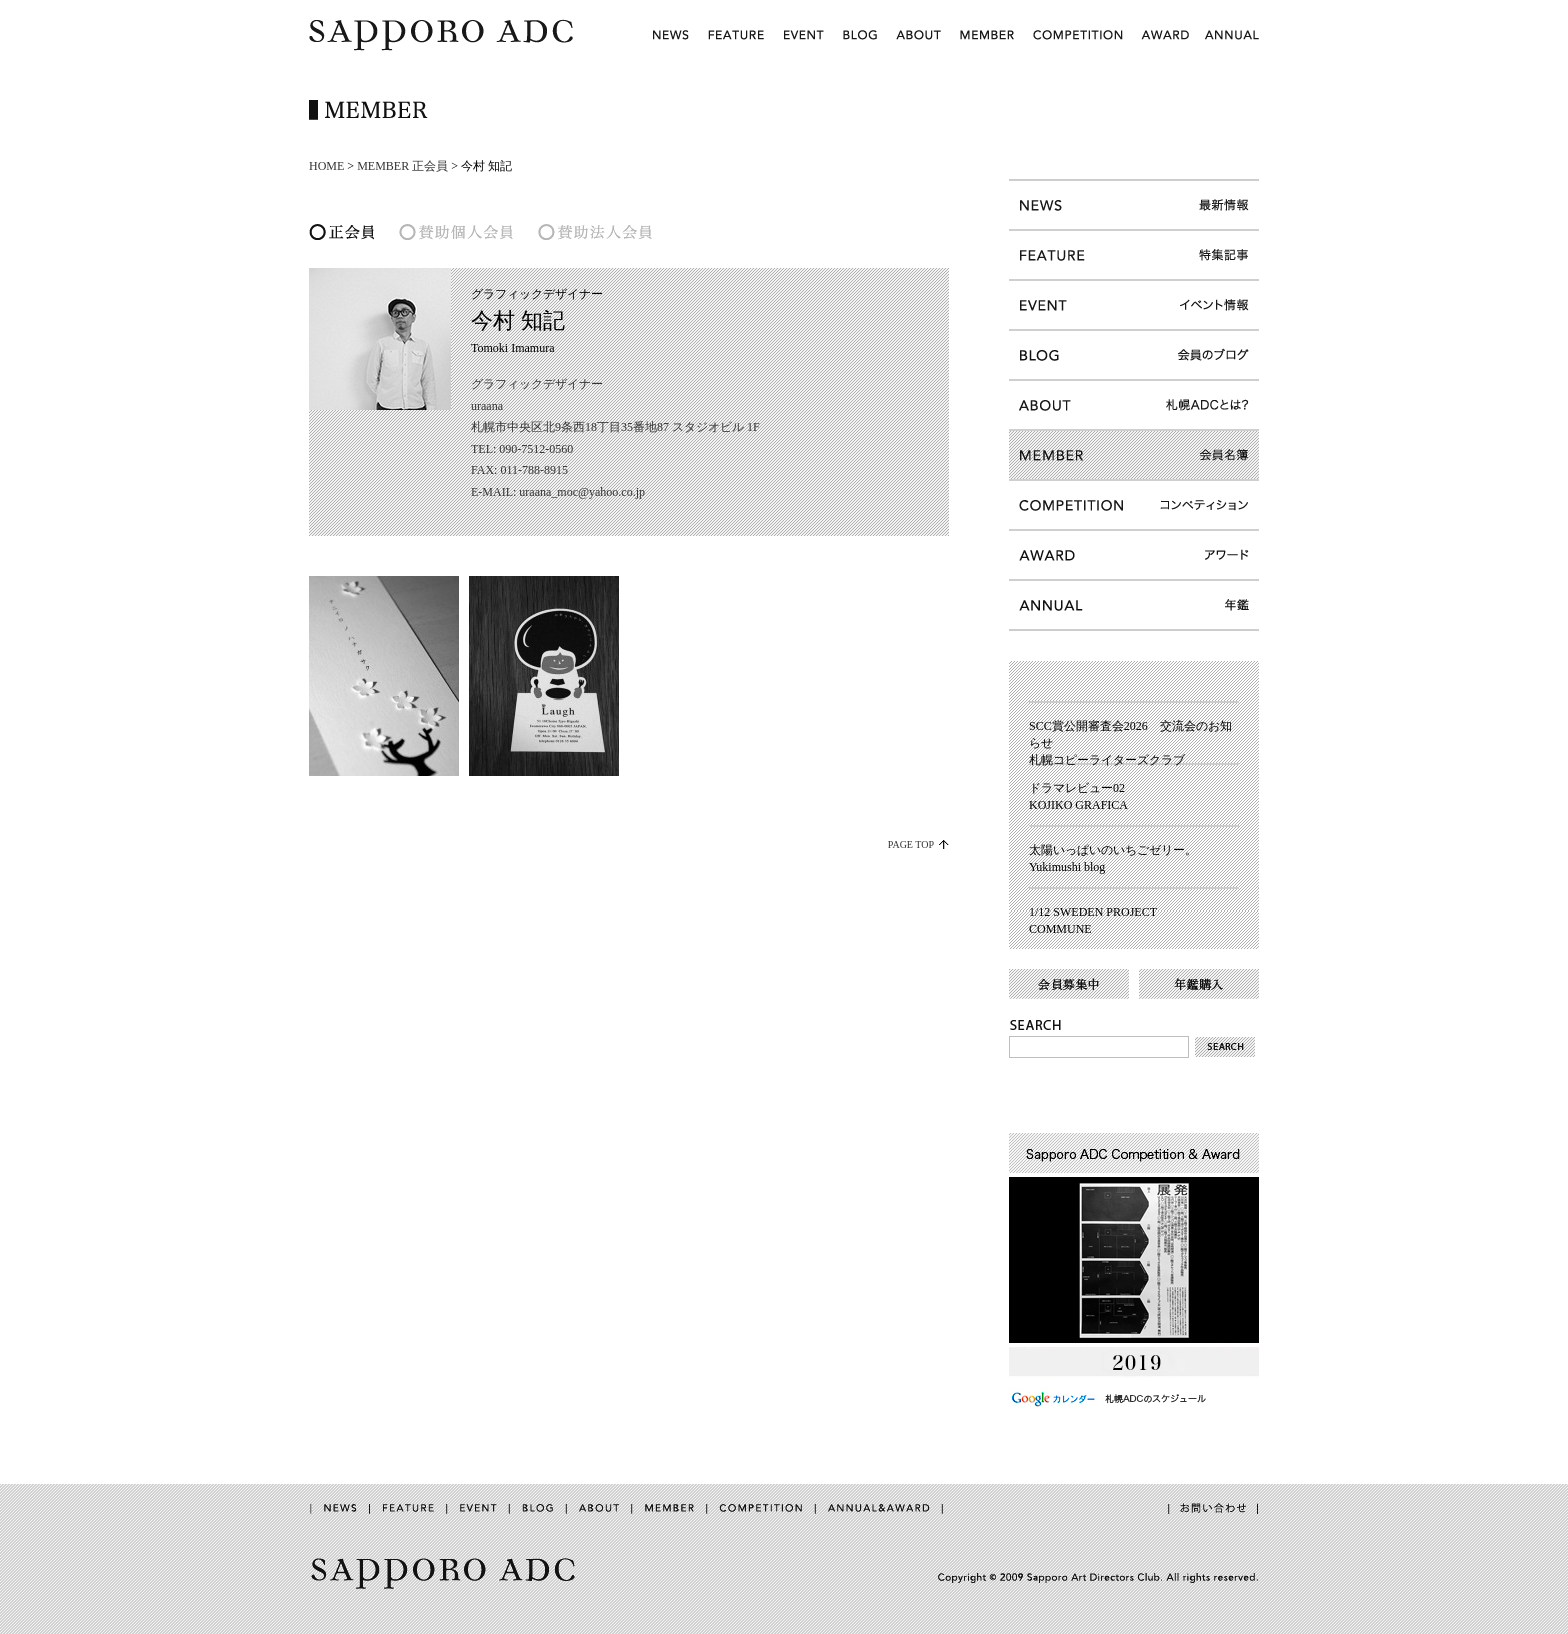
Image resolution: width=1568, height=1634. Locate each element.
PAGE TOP (911, 844)
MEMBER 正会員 (402, 166)
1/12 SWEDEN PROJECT (1093, 912)
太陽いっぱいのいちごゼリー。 (1113, 850)
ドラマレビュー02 (1077, 788)
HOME (326, 166)
